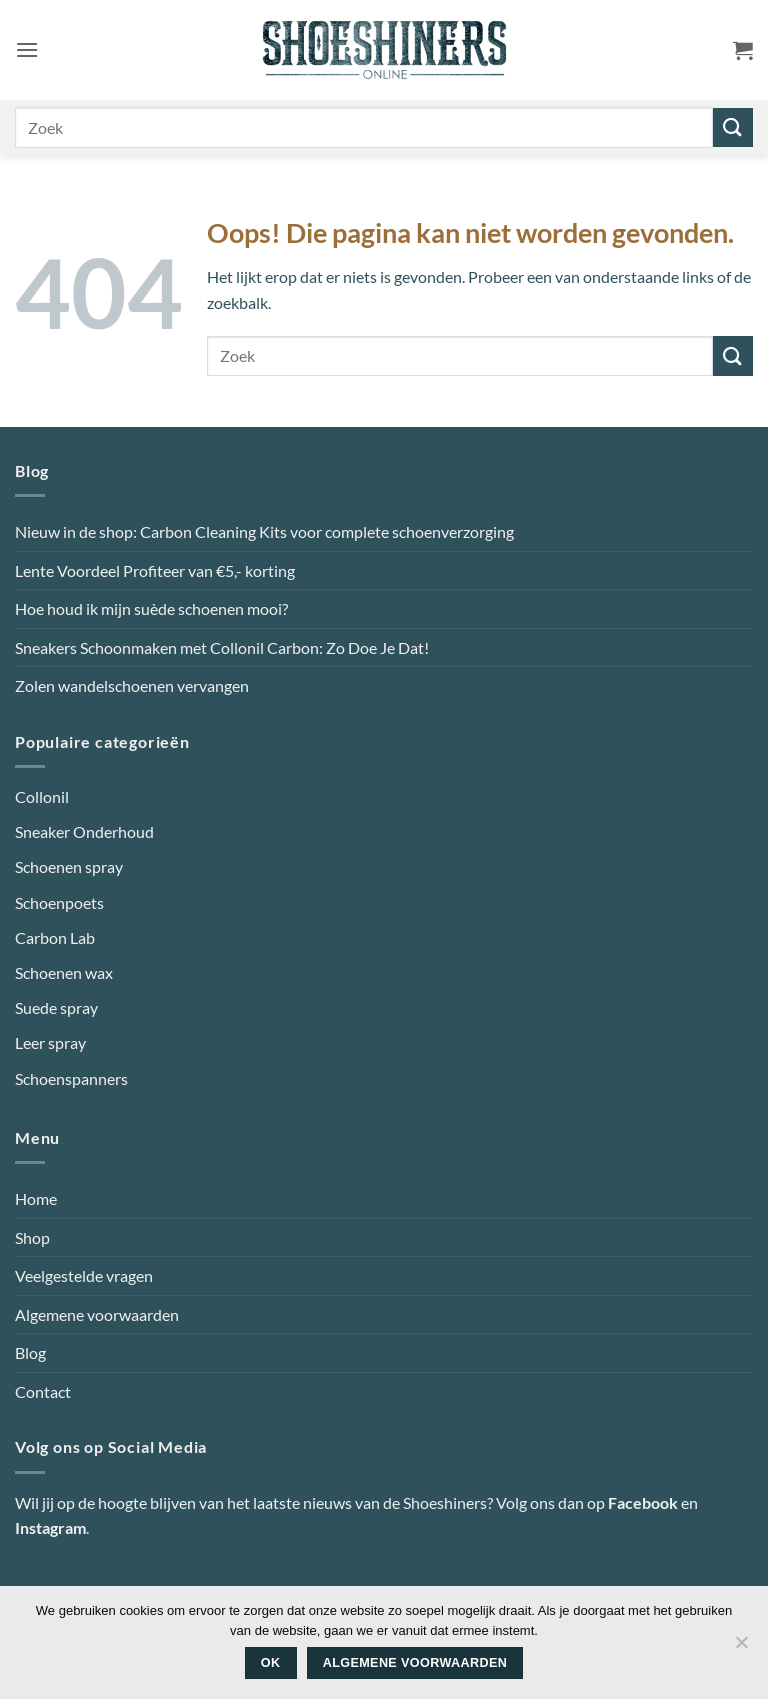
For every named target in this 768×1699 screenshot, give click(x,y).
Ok (271, 1663)
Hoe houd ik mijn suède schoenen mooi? (151, 608)
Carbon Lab (55, 937)
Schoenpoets (59, 902)
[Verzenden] (733, 127)
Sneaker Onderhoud (84, 831)
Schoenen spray (69, 866)
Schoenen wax (64, 972)
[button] (27, 49)
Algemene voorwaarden (97, 1314)
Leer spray (50, 1042)
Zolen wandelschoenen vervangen (132, 685)
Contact (43, 1391)
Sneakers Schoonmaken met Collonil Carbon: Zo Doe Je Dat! (222, 647)
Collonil (42, 796)
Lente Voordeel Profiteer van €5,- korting (155, 570)
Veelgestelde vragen (84, 1275)
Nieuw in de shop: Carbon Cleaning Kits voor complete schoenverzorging (264, 531)
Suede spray (56, 1007)
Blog (30, 1352)
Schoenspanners (71, 1078)
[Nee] (741, 1648)
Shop (32, 1237)
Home (36, 1198)
